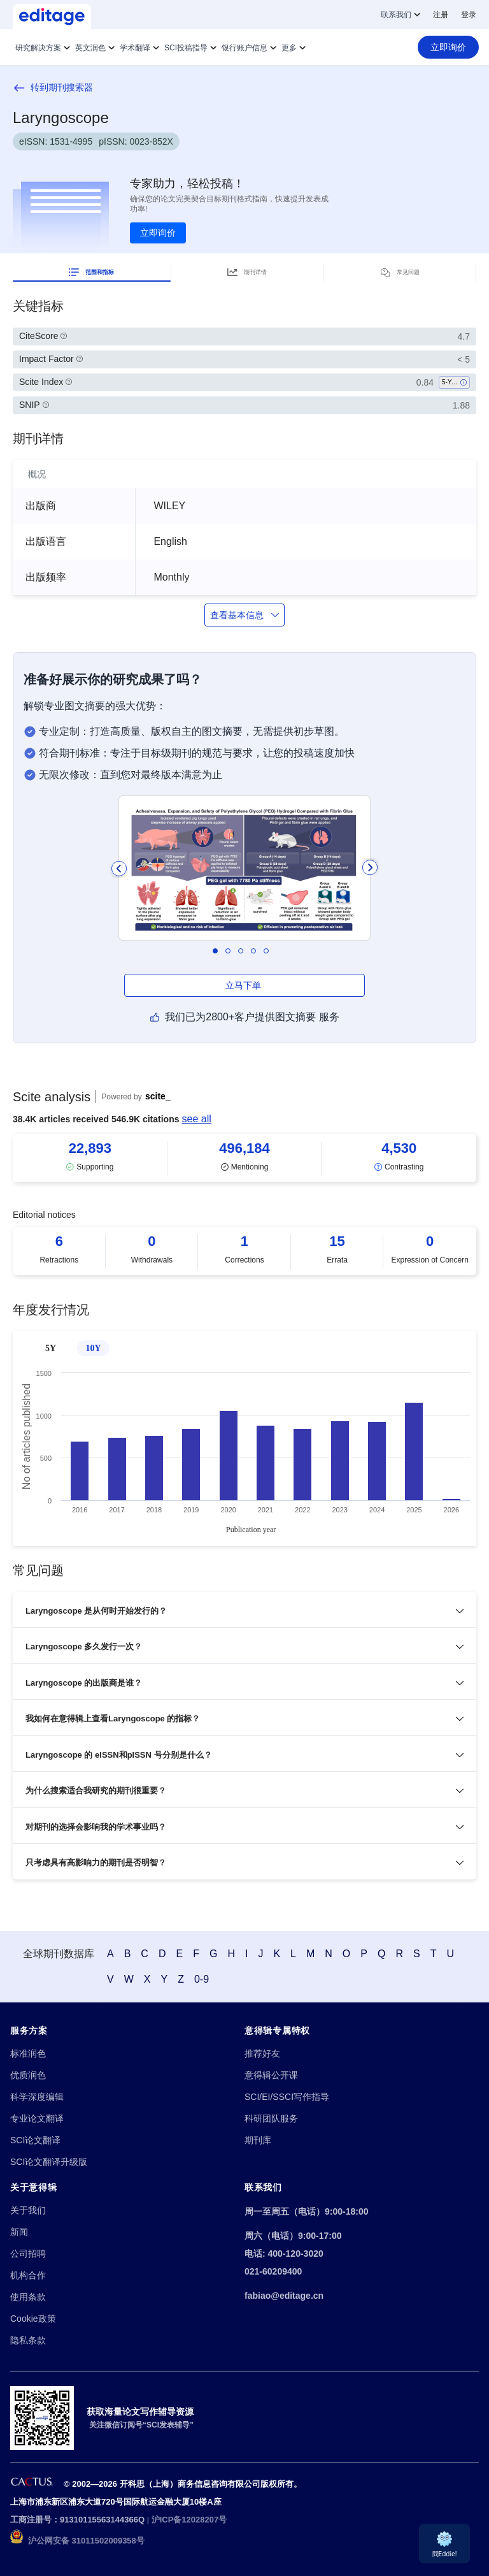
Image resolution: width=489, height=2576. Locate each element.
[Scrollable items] (244, 1158)
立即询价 (158, 233)
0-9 (201, 1979)
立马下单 (244, 985)
